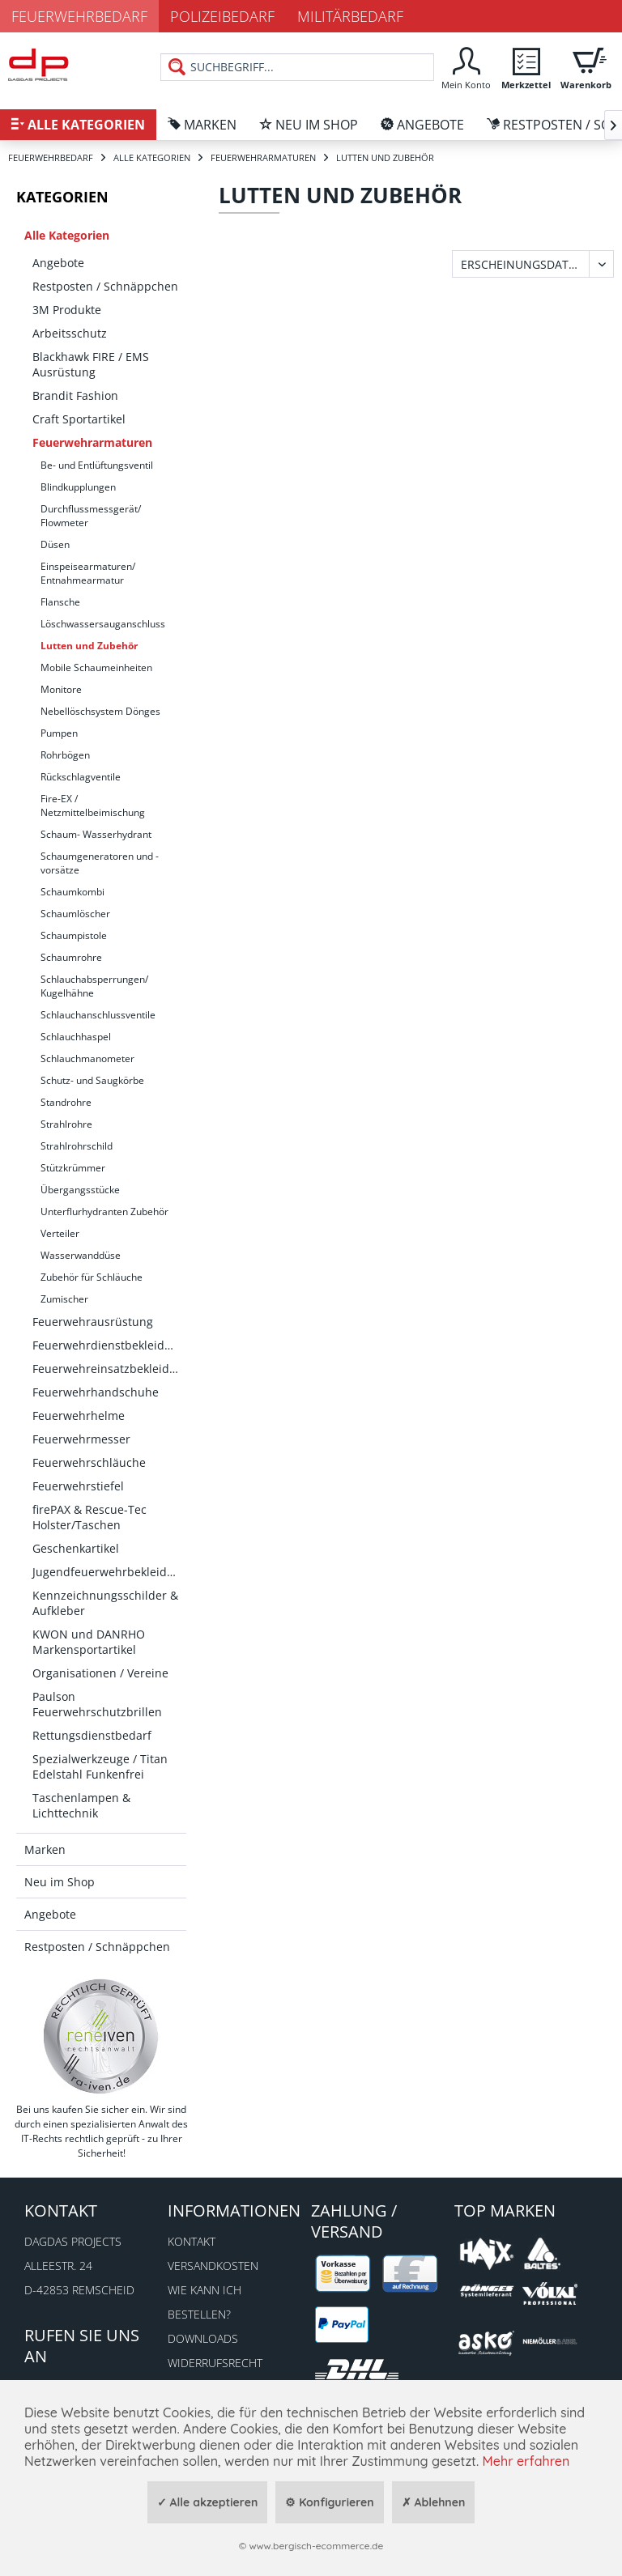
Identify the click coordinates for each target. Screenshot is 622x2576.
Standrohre (66, 1102)
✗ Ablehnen (434, 2502)
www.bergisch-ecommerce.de (316, 2546)
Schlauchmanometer (87, 1058)
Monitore (61, 689)
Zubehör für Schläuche (91, 1277)
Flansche (60, 602)
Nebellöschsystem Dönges (100, 711)
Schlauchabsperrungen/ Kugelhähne (94, 986)
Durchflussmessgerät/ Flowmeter (90, 515)
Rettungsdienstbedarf (91, 1735)
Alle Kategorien (66, 235)
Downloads (203, 2338)
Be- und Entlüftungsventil (96, 465)
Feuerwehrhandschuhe (95, 1392)
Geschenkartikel (75, 1548)
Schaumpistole (73, 935)
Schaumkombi (72, 892)
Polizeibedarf (222, 16)
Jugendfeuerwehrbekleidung (109, 1571)
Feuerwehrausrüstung (92, 1321)
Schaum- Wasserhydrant (95, 834)
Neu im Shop (59, 1881)
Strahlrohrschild (76, 1146)
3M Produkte (66, 309)
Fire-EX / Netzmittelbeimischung (92, 805)
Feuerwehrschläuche (89, 1462)
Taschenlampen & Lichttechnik (81, 1805)
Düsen (55, 544)
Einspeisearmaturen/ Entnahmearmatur (87, 573)
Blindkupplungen (78, 487)
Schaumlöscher (75, 913)
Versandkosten (213, 2265)
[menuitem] (465, 67)
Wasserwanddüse (80, 1255)
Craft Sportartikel (79, 419)
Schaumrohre (71, 957)
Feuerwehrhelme (78, 1415)
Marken (45, 1849)
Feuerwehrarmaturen (92, 442)
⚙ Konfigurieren (329, 2502)
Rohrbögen (65, 755)
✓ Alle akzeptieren (207, 2502)
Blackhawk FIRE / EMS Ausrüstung (90, 364)
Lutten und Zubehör (89, 646)
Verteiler (59, 1233)
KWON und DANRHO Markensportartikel (88, 1641)
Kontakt (191, 2241)
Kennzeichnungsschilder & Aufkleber (105, 1603)
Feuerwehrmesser (81, 1439)
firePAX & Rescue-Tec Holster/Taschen (89, 1517)
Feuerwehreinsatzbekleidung (109, 1368)
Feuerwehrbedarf (79, 16)
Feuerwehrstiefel (78, 1486)
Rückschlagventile (80, 777)
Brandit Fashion (75, 395)
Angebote (58, 262)
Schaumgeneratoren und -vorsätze (99, 863)
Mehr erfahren (526, 2461)
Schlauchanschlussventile (98, 1015)
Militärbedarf (350, 16)
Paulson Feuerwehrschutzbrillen (97, 1704)
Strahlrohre (66, 1124)
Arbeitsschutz (69, 333)
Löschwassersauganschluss (102, 624)
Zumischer (64, 1299)
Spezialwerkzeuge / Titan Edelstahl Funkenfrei (100, 1766)
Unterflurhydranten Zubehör (104, 1211)
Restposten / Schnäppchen (105, 286)
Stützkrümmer (72, 1168)
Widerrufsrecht (215, 2362)
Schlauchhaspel (75, 1037)
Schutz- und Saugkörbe (92, 1080)
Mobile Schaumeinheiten (96, 667)
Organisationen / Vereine (100, 1673)
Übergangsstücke (80, 1190)
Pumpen (59, 733)
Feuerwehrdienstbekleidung (108, 1345)
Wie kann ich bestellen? (204, 2302)
